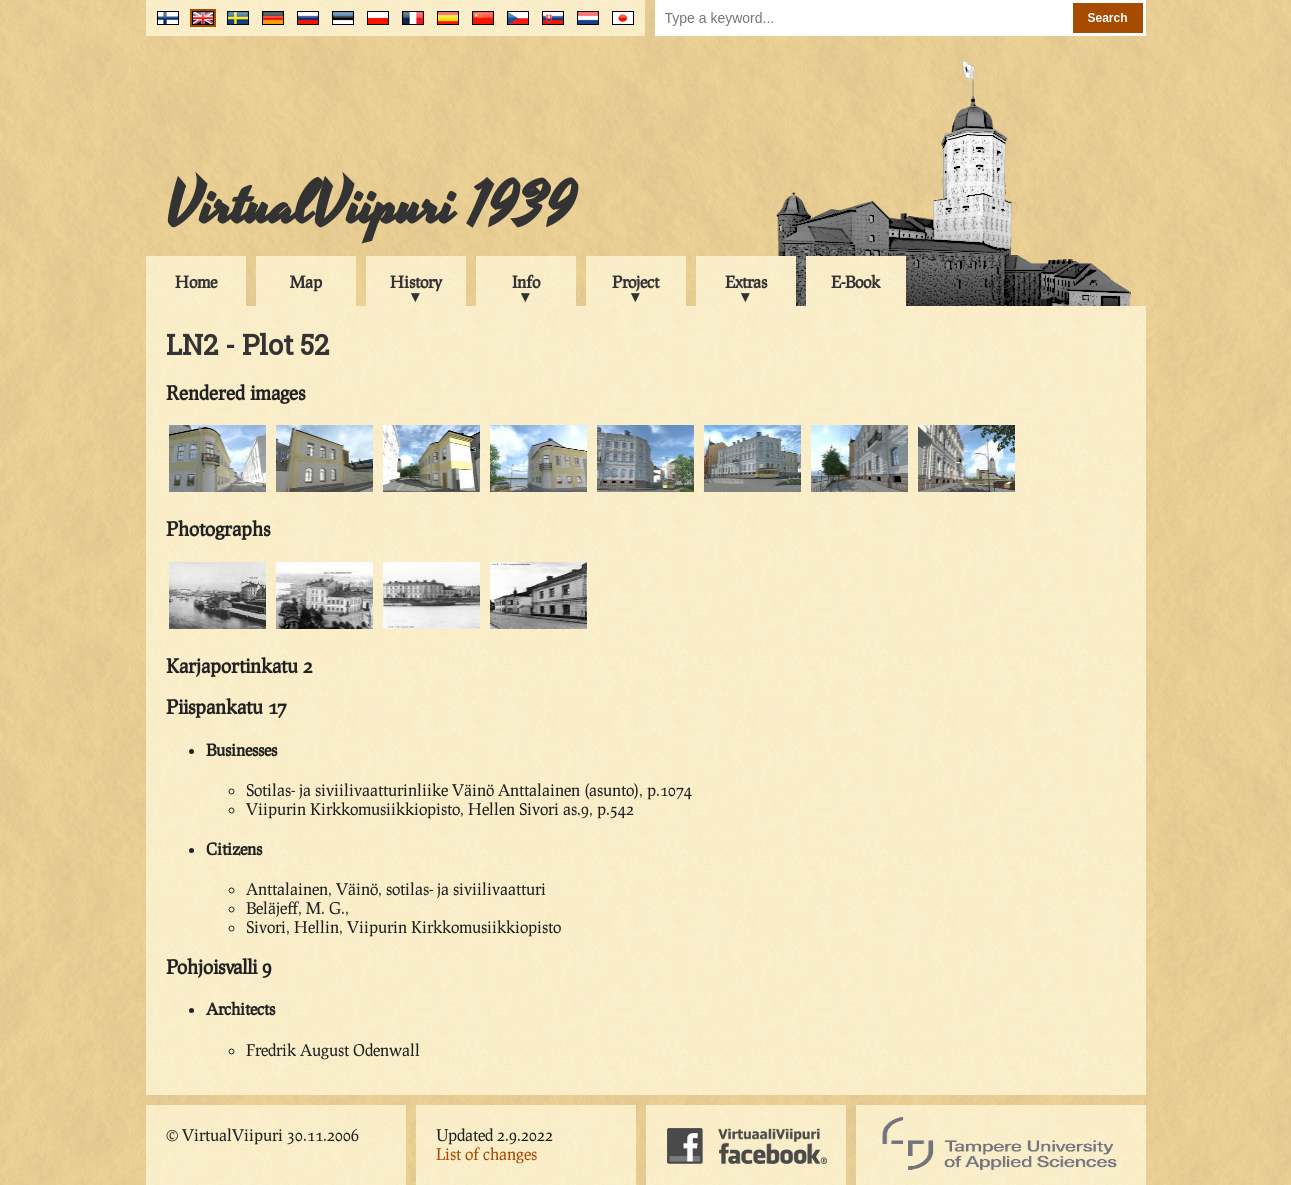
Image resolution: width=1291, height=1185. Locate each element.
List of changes (486, 1153)
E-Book (855, 281)
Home (196, 281)
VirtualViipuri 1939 (370, 207)
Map (306, 281)
